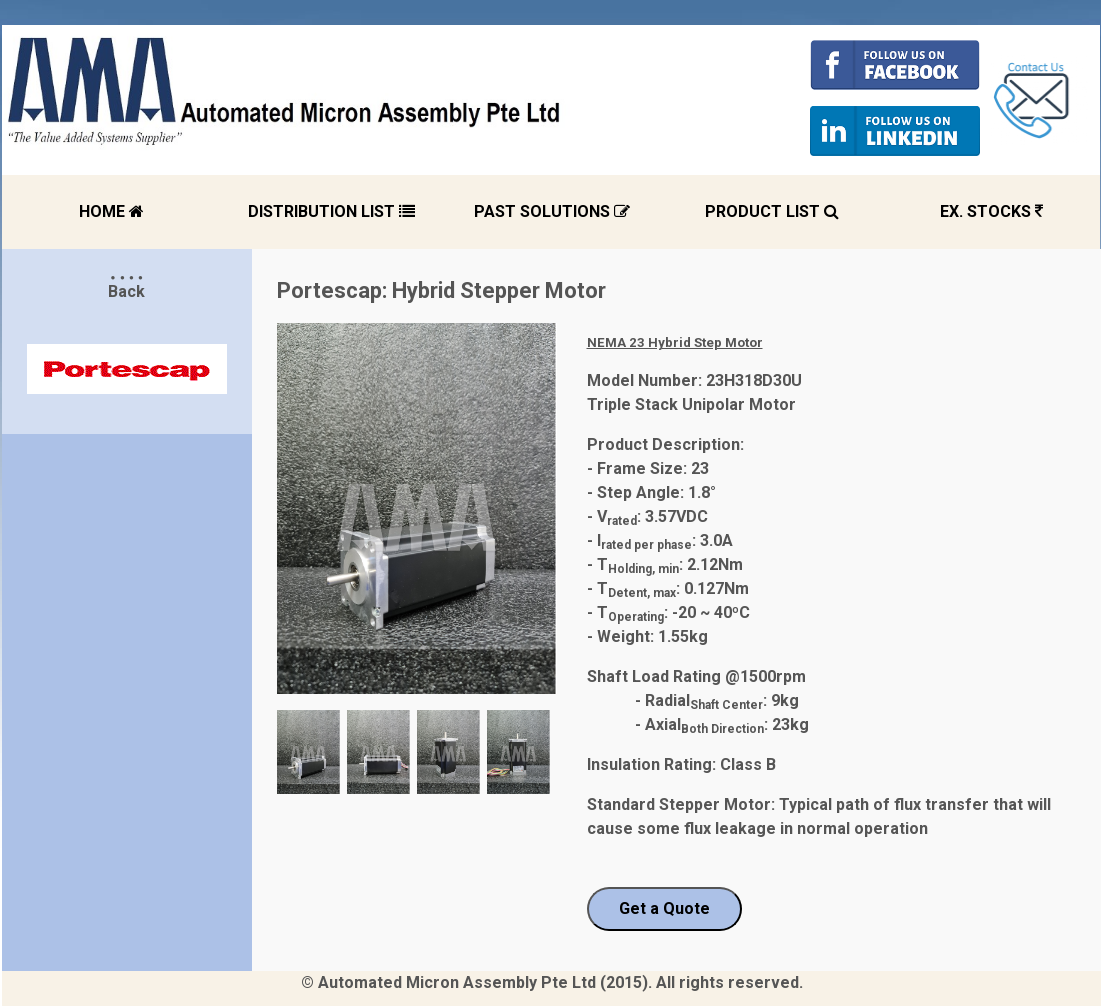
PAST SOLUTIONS (552, 211)
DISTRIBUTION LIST (331, 211)
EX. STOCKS (991, 211)
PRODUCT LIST (772, 211)
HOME (111, 211)
